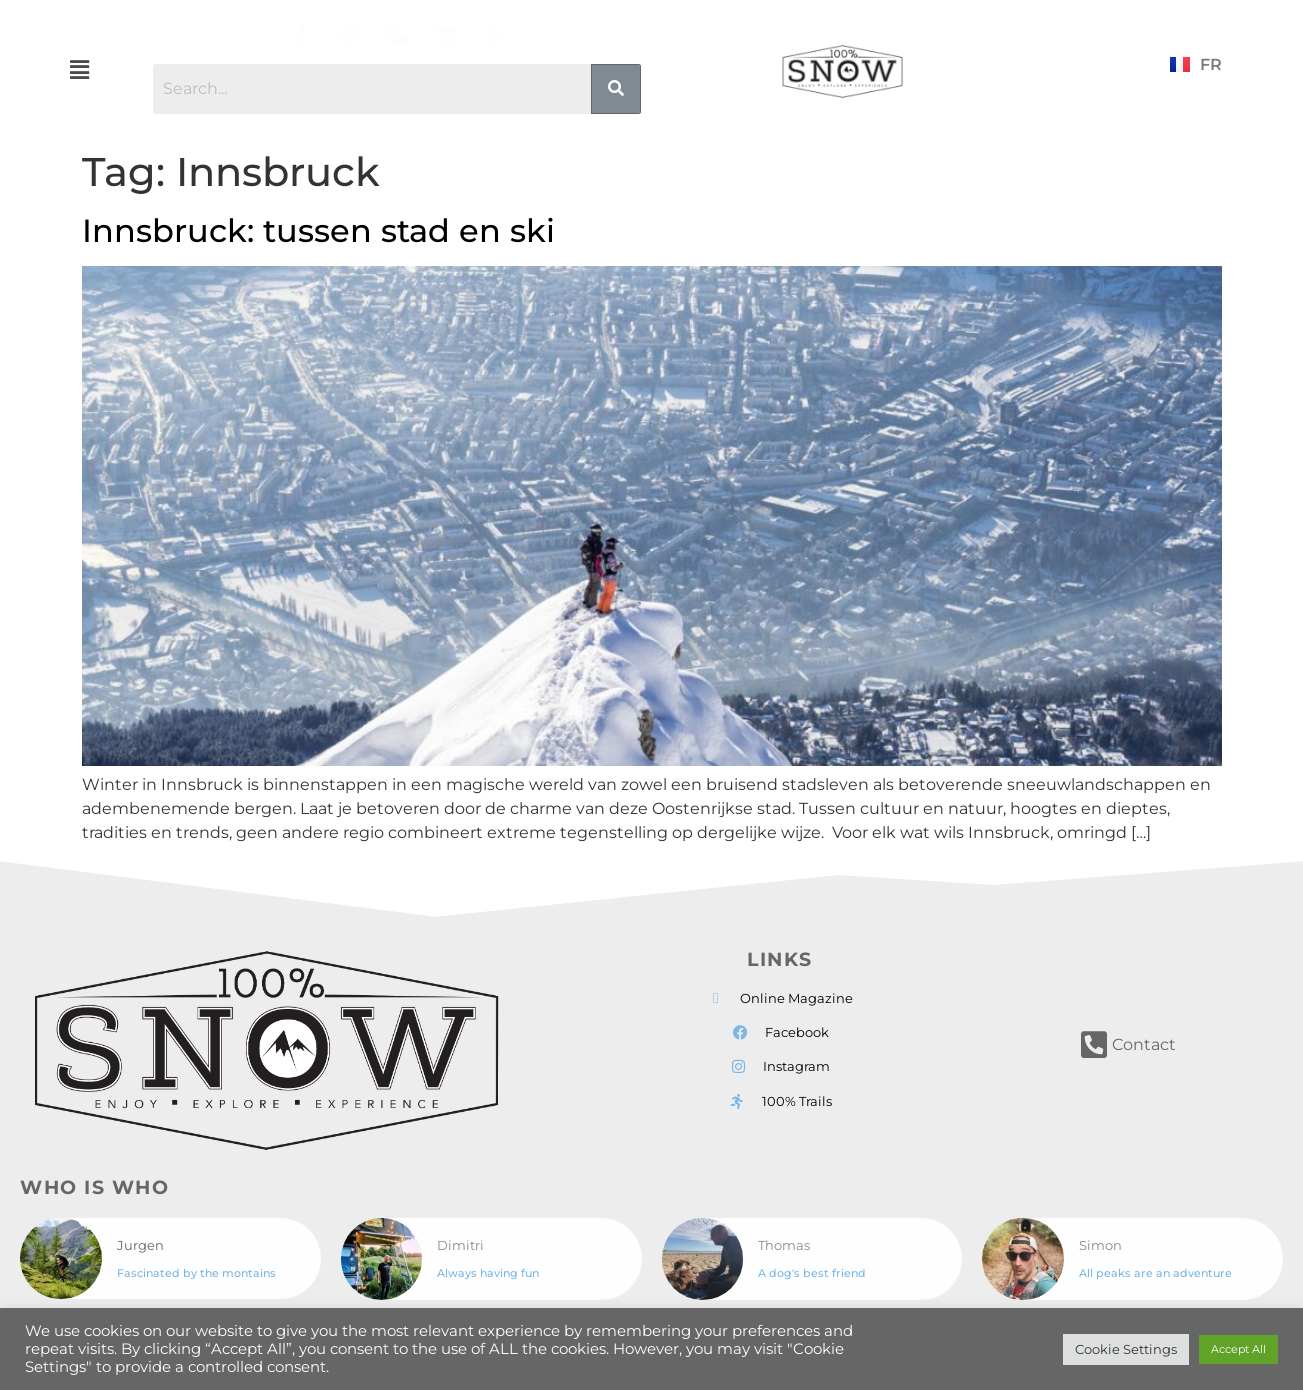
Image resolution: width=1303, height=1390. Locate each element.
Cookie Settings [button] (1126, 1349)
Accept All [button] (1238, 1349)
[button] (79, 70)
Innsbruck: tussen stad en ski (318, 230)
